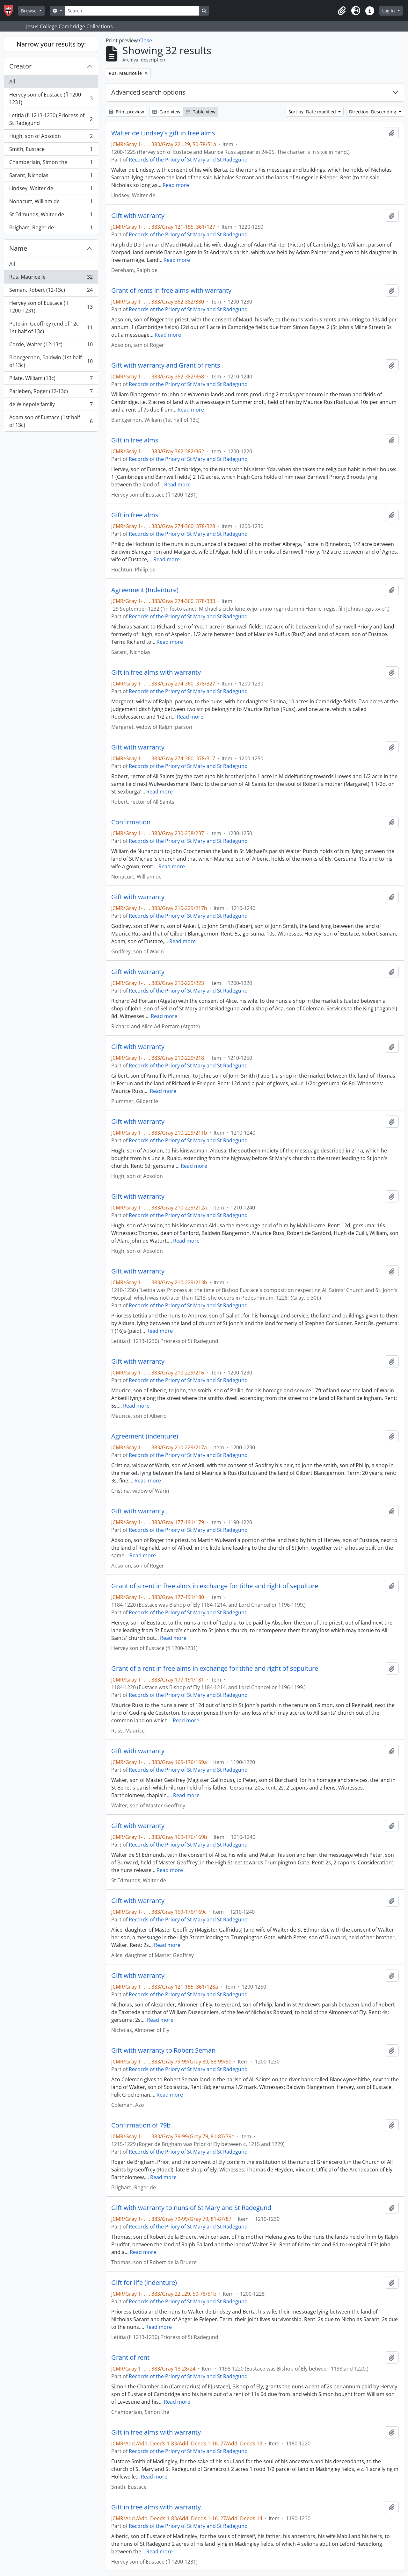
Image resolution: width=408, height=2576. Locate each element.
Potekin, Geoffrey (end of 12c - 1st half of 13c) (51, 327)
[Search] (132, 11)
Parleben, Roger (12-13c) (51, 392)
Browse (29, 11)
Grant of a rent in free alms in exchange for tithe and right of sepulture (214, 1586)
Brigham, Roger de (51, 229)
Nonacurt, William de (51, 202)
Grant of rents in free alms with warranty (171, 290)
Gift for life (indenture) (144, 2282)
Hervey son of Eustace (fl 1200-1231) (51, 98)
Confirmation (130, 822)
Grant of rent (130, 2357)
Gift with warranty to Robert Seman (163, 2050)
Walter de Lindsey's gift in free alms (163, 133)
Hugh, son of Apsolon (51, 137)
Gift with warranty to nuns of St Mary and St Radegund (191, 2208)
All (12, 81)
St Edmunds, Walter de (51, 216)
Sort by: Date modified (312, 112)
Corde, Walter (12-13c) (51, 346)
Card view (166, 112)
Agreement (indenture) (144, 1436)
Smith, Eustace (51, 150)
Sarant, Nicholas (51, 176)
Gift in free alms (134, 440)
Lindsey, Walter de (51, 189)
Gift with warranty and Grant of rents (165, 365)
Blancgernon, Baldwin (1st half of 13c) (51, 361)
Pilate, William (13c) (51, 379)
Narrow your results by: (51, 44)
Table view (200, 112)
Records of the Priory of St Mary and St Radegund (188, 159)
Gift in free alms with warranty (156, 672)
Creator (20, 66)
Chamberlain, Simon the (51, 163)
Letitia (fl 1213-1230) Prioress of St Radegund (51, 119)
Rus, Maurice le (51, 278)
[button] (342, 11)
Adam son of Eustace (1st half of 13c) (51, 421)
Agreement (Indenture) (144, 590)
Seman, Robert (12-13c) (51, 291)
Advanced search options (148, 92)
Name (18, 248)
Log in (389, 11)
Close (145, 40)
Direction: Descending (373, 112)
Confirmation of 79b (141, 2125)
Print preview (126, 112)
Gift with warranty (137, 215)
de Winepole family (51, 405)
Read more (176, 185)
